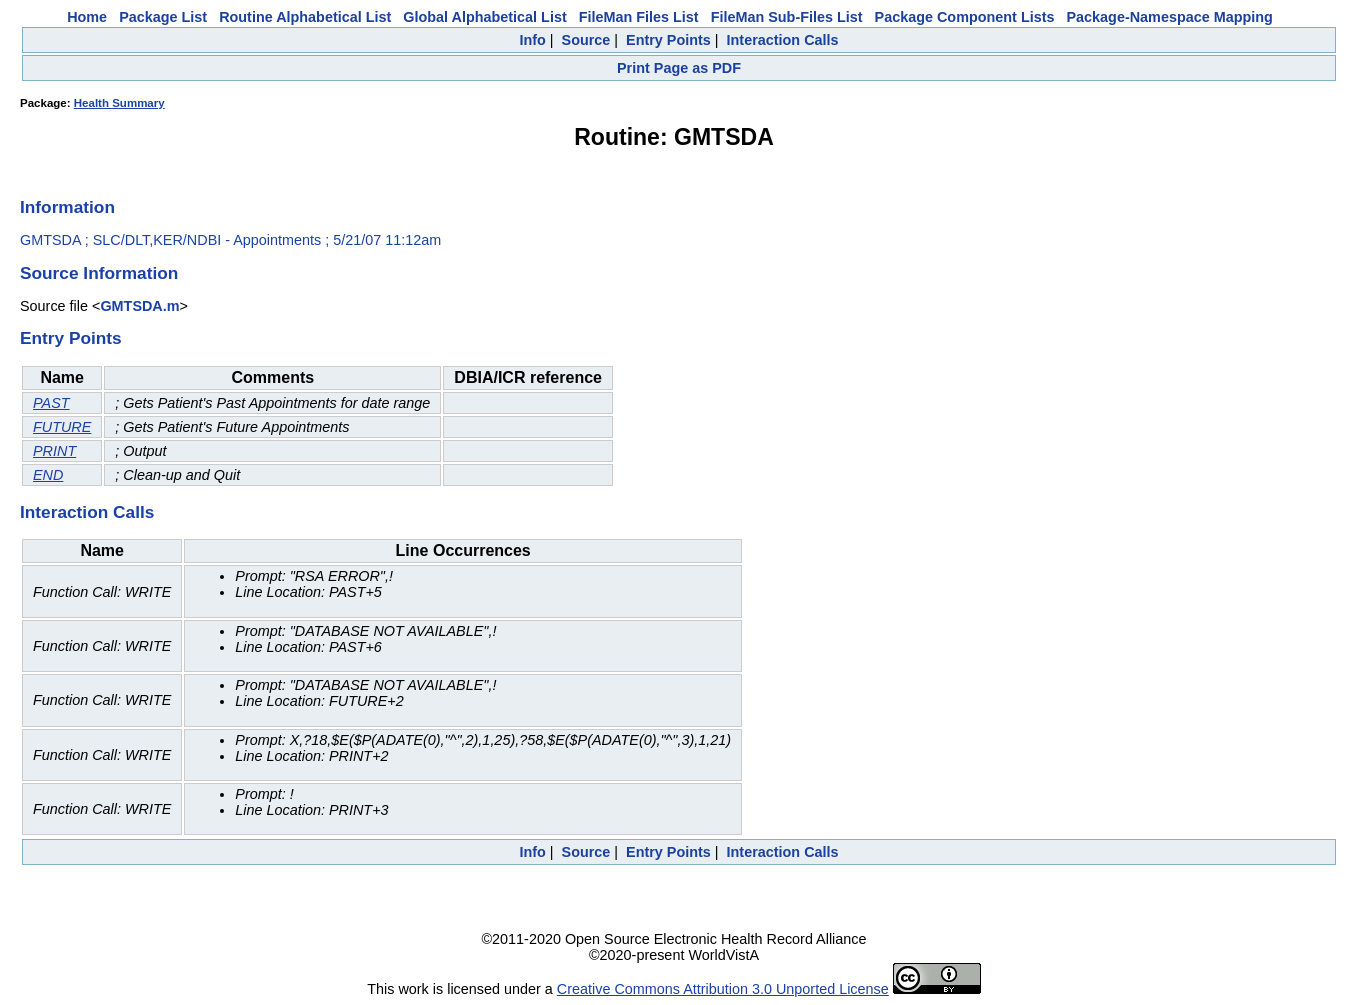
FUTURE (62, 427)
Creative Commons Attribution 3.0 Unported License (723, 989)
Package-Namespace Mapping (1170, 17)
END (48, 475)
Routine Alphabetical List (305, 17)
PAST (51, 403)
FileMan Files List (639, 17)
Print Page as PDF (679, 68)
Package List (163, 17)
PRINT (54, 451)
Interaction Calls (783, 40)
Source (586, 40)
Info (532, 40)
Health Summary (119, 103)
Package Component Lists (965, 17)
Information (67, 207)
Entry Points (668, 40)
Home (87, 17)
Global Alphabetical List (484, 17)
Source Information (99, 273)
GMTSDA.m (139, 306)
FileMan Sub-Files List (787, 17)
